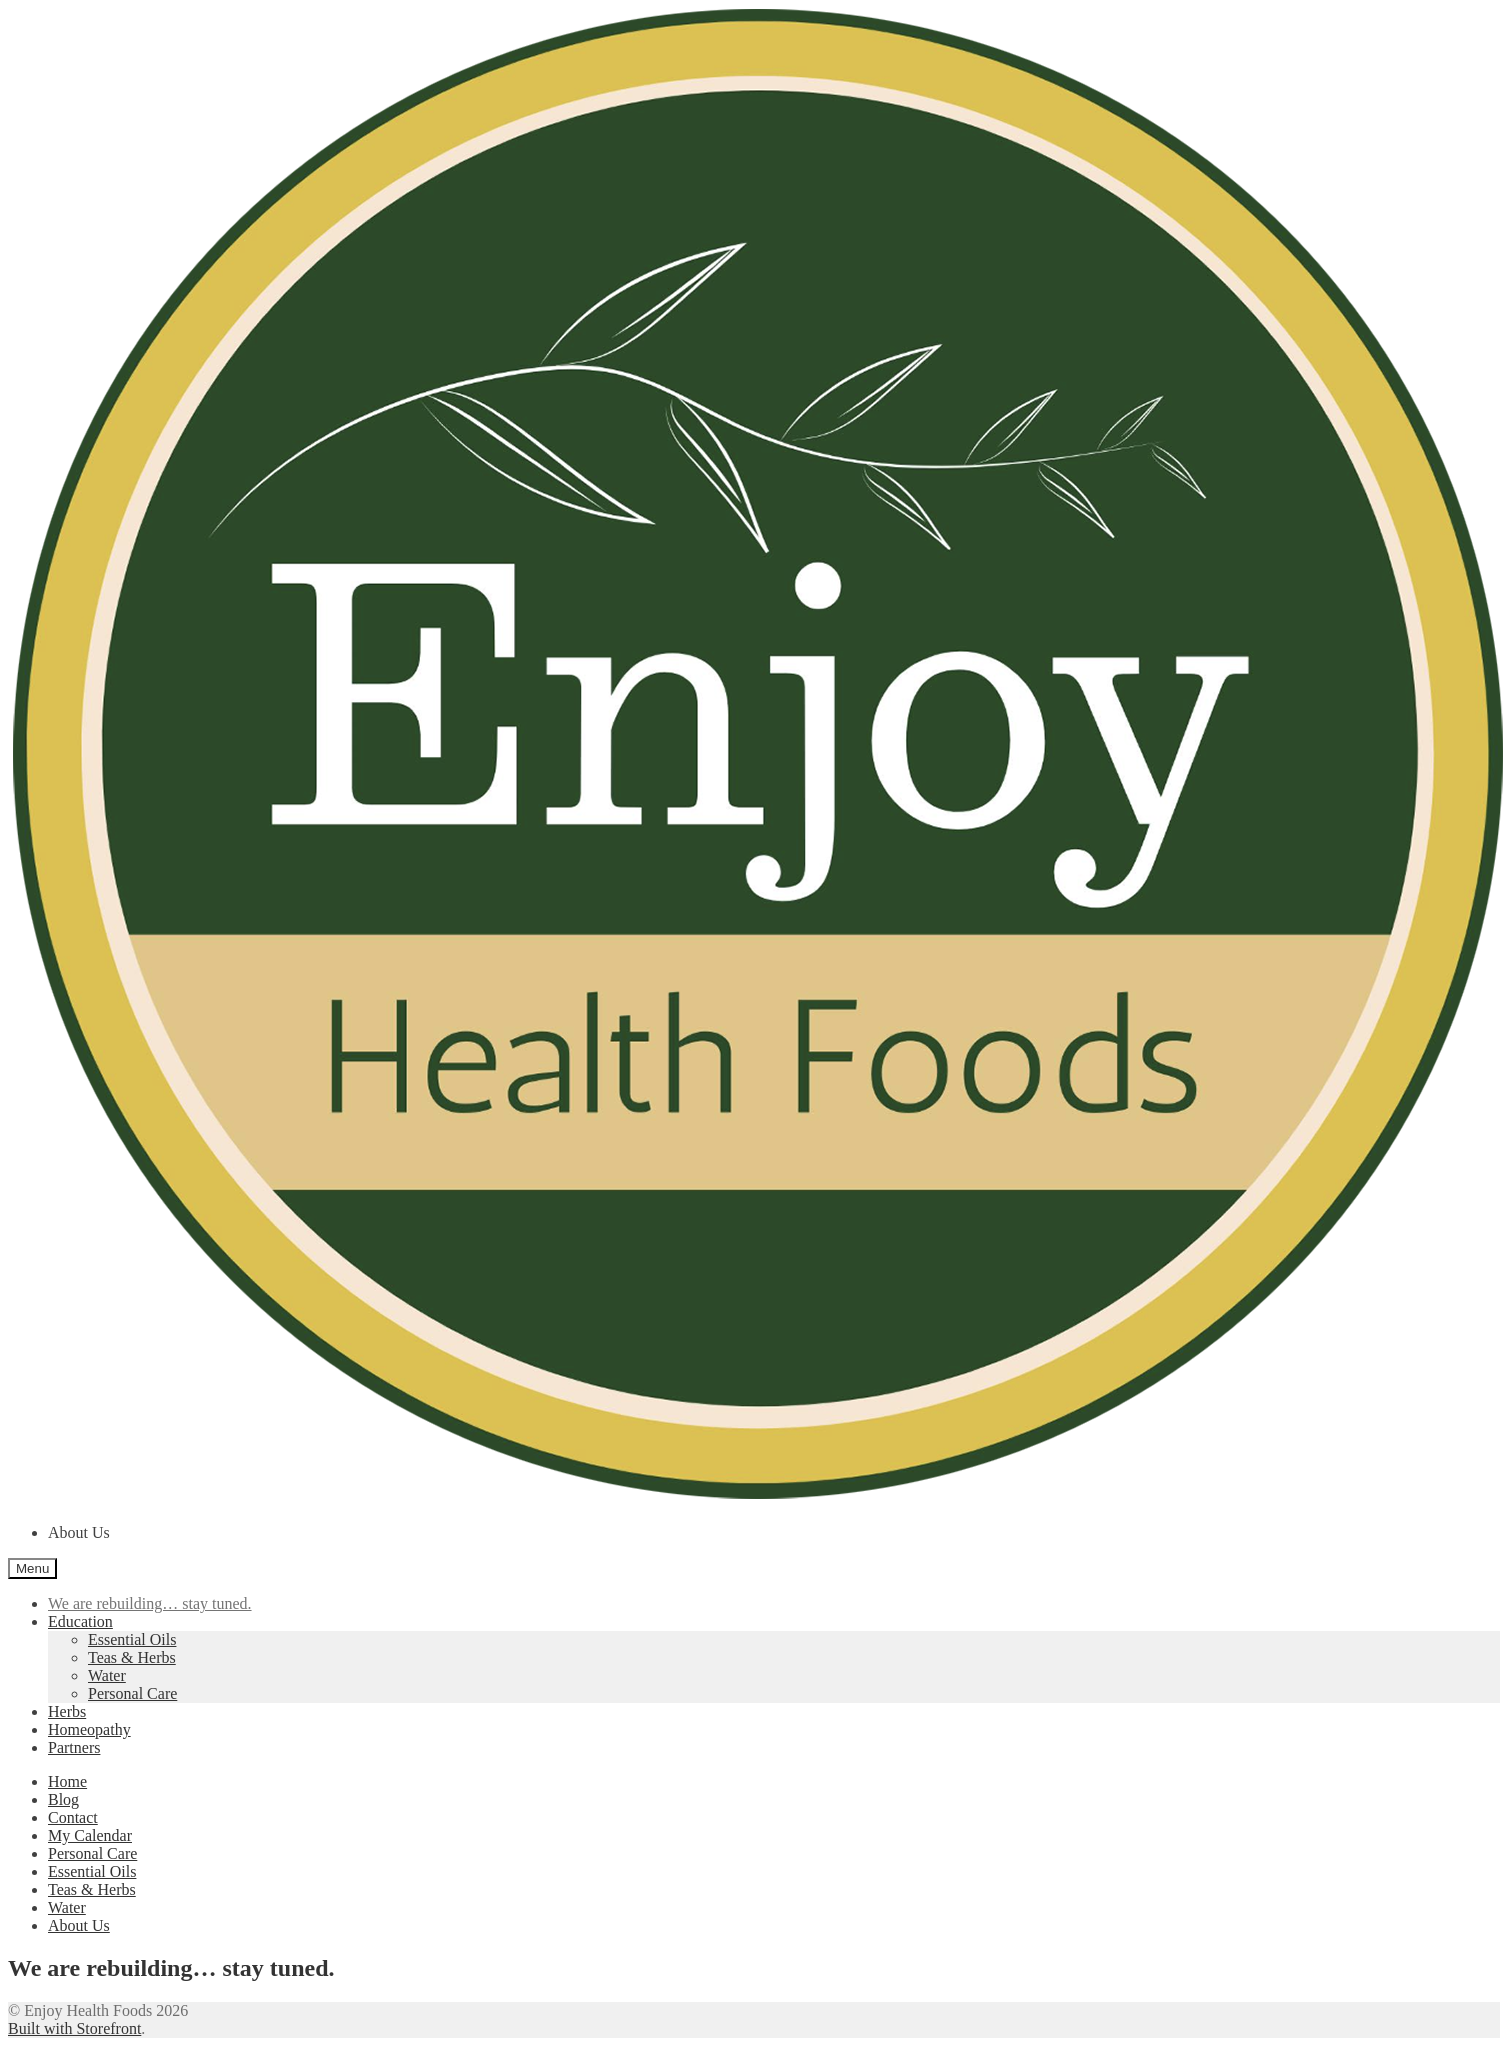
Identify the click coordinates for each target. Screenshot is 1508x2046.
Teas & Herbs (132, 1657)
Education (80, 1621)
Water (107, 1675)
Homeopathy (89, 1729)
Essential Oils (132, 1639)
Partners (74, 1747)
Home (67, 1781)
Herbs (67, 1711)
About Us (79, 1532)
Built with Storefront (74, 2028)
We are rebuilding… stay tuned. (150, 1603)
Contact (73, 1817)
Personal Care (132, 1693)
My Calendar (90, 1835)
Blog (63, 1799)
